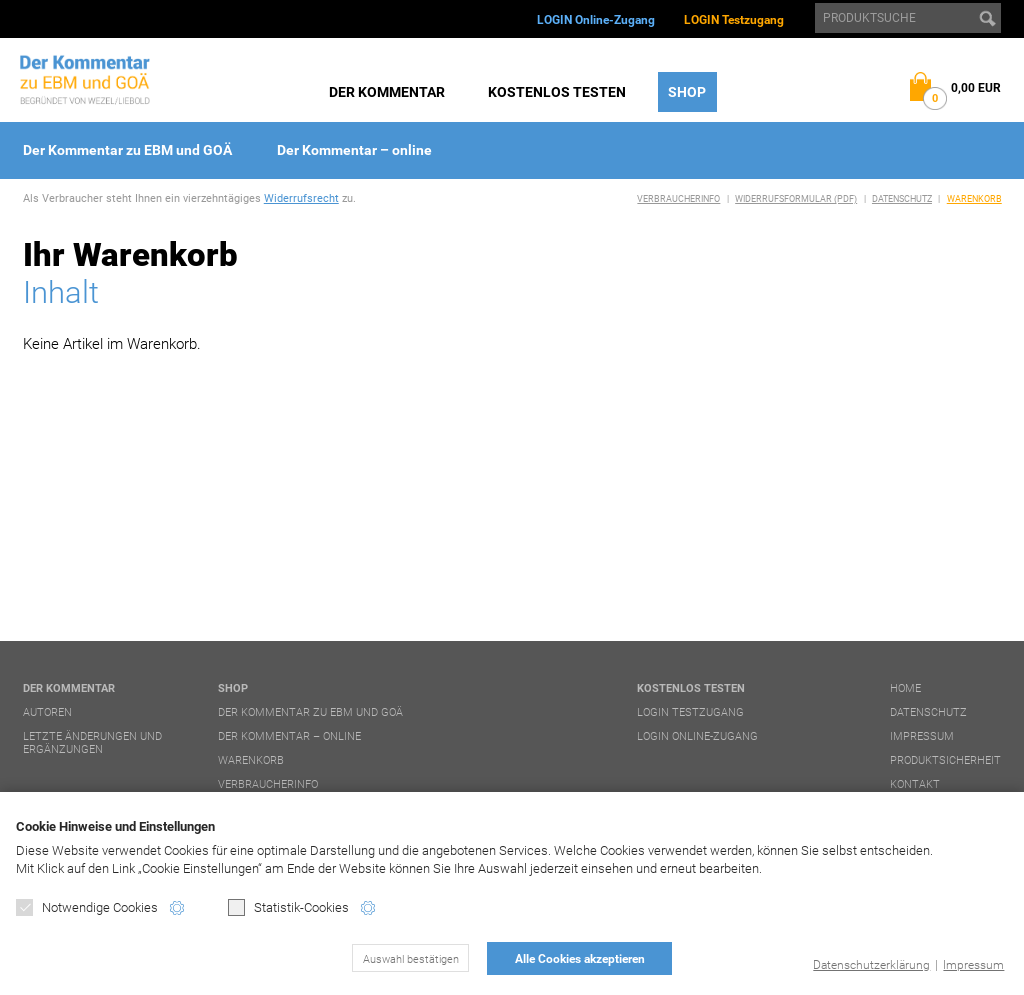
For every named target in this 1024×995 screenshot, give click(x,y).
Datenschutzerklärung (871, 965)
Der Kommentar (387, 92)
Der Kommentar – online (354, 150)
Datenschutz (902, 199)
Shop (687, 92)
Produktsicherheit (945, 760)
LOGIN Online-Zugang (596, 20)
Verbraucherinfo (678, 199)
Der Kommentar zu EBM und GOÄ (127, 150)
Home (905, 688)
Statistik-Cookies (288, 907)
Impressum (973, 965)
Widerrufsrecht (301, 198)
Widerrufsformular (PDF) (796, 199)
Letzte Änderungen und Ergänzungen (92, 743)
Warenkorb (974, 199)
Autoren (47, 712)
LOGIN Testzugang (734, 20)
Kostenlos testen (557, 92)
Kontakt (915, 784)
